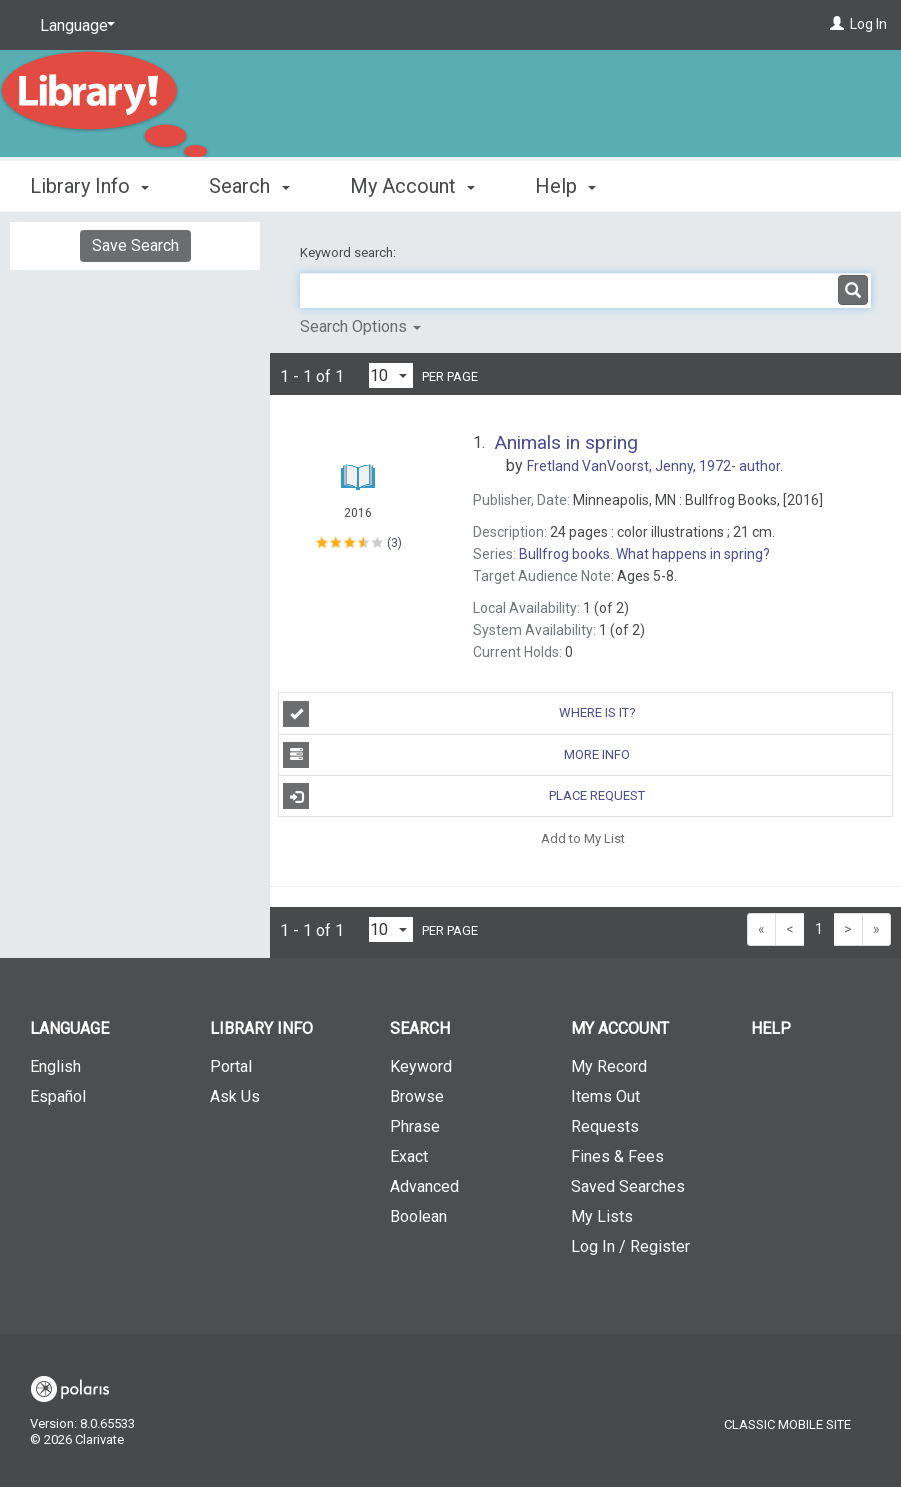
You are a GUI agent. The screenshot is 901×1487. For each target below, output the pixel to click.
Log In (868, 24)
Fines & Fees (617, 1156)
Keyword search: (349, 252)
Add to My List (583, 837)
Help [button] (565, 186)
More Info (456, 755)
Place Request (464, 796)
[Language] (74, 26)
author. (655, 466)
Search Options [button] (360, 326)
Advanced (424, 1186)
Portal (231, 1066)
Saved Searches (628, 1186)
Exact (409, 1156)
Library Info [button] (89, 186)
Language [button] (69, 1028)
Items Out (605, 1096)
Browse (417, 1096)
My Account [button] (412, 186)
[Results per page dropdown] (391, 375)
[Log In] (837, 24)
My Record (609, 1066)
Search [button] (249, 186)
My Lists (602, 1216)
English (55, 1066)
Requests (605, 1126)
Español (58, 1096)
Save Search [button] (135, 245)
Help (771, 1028)
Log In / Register (630, 1246)
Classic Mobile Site (787, 1424)
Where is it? (459, 714)
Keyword (421, 1066)
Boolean (418, 1216)
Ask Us (235, 1096)
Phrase (415, 1126)
